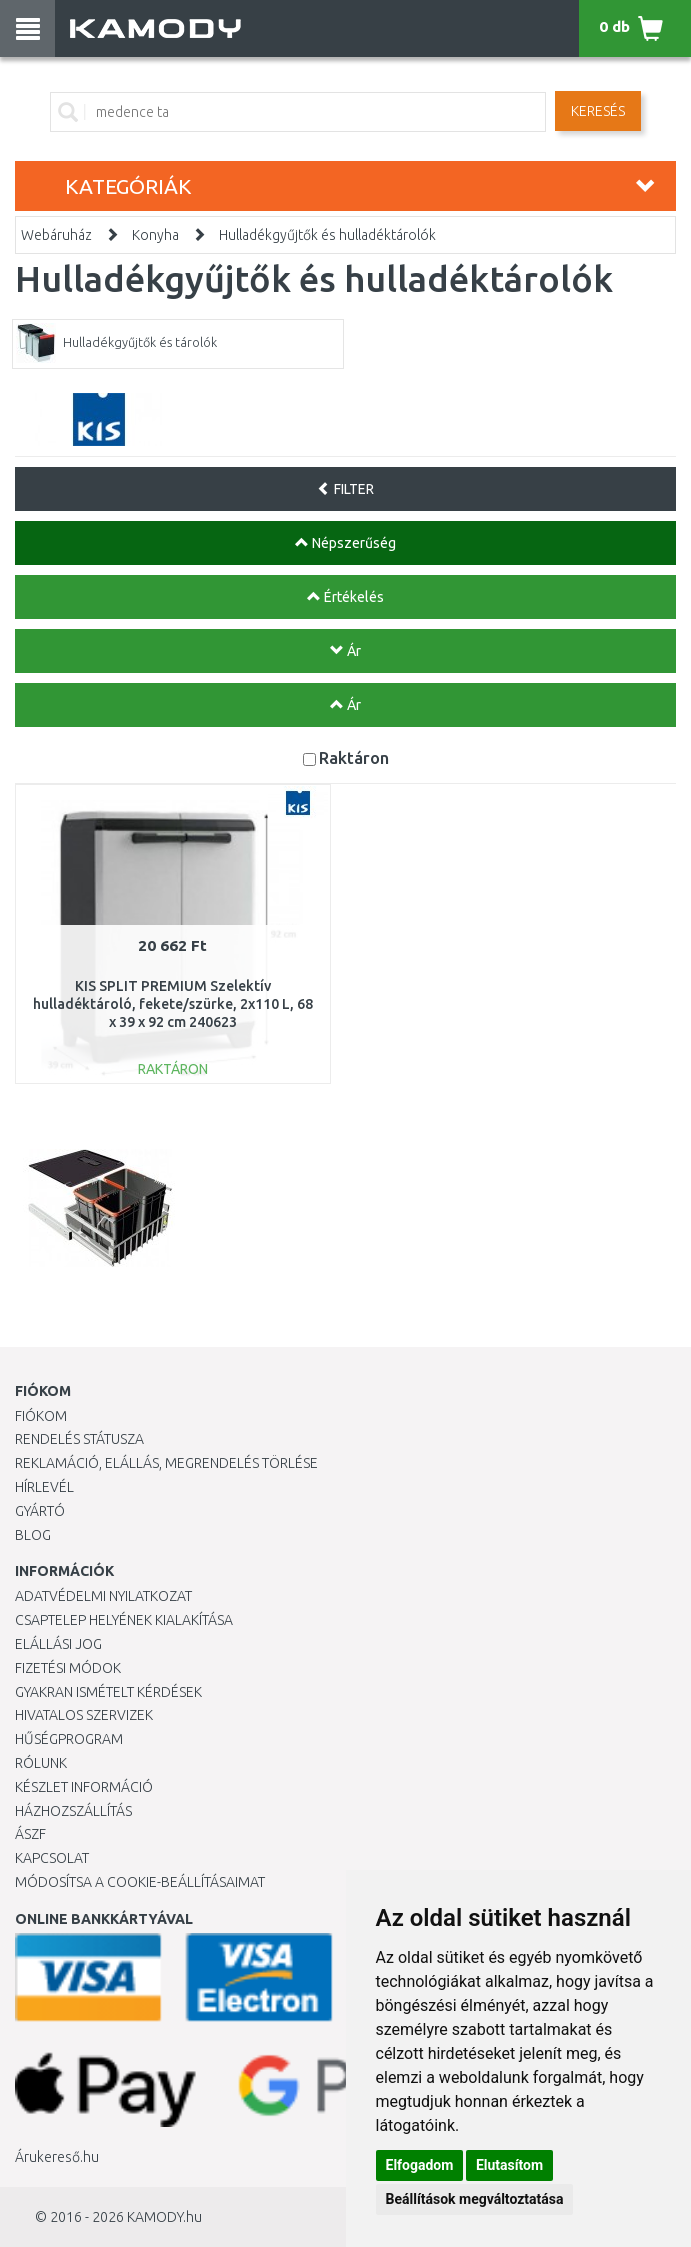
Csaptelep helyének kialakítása (124, 1620)
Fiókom (41, 1416)
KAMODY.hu (164, 2217)
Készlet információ (84, 1787)
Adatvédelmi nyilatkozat (103, 1596)
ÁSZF (30, 1834)
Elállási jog (58, 1644)
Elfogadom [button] (420, 2165)
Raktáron (354, 757)
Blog (33, 1535)
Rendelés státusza (79, 1439)
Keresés (598, 111)
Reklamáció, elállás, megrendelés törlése (166, 1463)
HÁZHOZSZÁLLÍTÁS (73, 1811)
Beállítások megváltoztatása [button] (475, 2199)
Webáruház (56, 235)
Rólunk (41, 1763)
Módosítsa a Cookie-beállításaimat (140, 1882)
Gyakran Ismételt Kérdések (108, 1692)
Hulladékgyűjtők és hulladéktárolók (327, 235)
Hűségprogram (69, 1739)
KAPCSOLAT (52, 1858)
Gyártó (40, 1511)
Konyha (155, 235)
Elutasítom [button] (509, 2165)
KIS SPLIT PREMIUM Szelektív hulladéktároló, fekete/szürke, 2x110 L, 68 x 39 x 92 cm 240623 (173, 1004)
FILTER (345, 489)
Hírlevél (44, 1487)
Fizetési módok (68, 1668)
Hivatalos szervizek (84, 1715)
